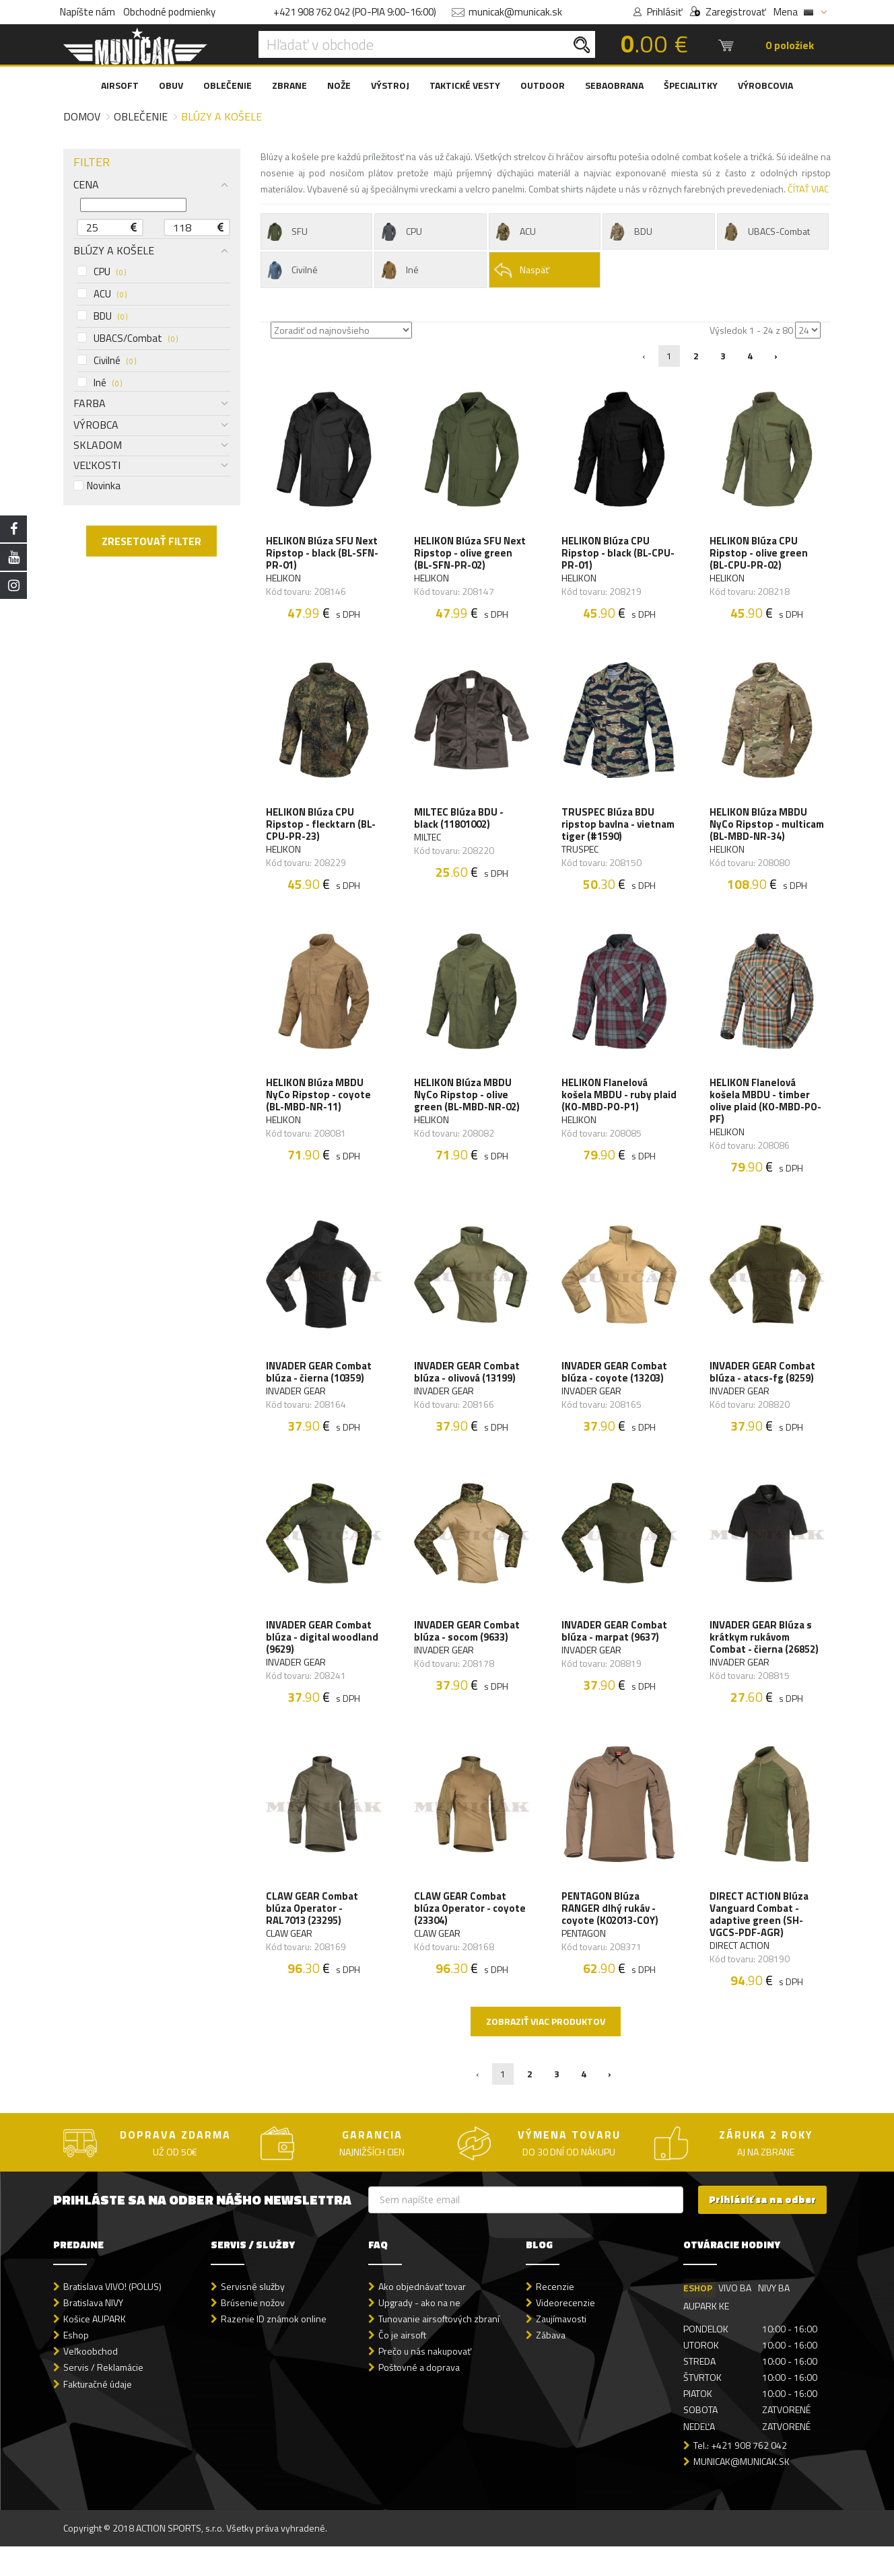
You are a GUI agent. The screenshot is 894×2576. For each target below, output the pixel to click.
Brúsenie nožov (253, 2333)
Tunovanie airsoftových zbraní (439, 2349)
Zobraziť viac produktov (545, 2051)
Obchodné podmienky (169, 12)
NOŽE (339, 85)
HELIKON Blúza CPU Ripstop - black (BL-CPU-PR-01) (618, 554)
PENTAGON (584, 1961)
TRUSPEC (580, 853)
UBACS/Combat (127, 338)
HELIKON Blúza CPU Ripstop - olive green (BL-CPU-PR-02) (759, 554)
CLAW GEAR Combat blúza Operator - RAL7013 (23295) (313, 1937)
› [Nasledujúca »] (776, 356)
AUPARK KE (706, 2336)
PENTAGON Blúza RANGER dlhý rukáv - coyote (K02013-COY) (610, 1937)
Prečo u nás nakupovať (424, 2381)
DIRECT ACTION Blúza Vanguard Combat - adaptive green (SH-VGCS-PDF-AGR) (759, 1943)
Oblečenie (141, 116)
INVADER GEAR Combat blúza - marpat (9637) (615, 1657)
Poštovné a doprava (419, 2397)
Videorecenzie (565, 2333)
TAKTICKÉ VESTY (464, 85)
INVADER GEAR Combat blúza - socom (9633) (467, 1657)
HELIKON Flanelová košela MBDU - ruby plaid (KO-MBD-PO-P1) (613, 1115)
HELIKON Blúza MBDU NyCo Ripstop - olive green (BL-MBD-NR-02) (467, 1115)
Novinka (97, 485)
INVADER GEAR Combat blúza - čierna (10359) (320, 1395)
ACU (102, 294)
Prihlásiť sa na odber (762, 2230)
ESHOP (697, 2318)
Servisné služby (253, 2317)
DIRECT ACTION (740, 1973)
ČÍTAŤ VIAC (808, 189)
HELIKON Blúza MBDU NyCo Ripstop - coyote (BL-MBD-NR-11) (319, 1115)
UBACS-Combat (766, 231)
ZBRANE (289, 85)
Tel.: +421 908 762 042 (740, 2475)
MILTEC (428, 841)
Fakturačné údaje (97, 2413)
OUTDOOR (542, 85)
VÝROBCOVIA (765, 85)
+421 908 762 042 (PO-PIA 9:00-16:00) (354, 12)
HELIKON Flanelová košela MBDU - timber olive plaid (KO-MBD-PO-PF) (766, 1121)
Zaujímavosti (561, 2349)
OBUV (171, 85)
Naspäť (521, 270)
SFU (286, 231)
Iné (99, 383)
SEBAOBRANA (614, 85)
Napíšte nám (87, 12)
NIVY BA (774, 2318)
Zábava (550, 2365)
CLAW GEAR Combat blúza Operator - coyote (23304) (470, 1937)
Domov (81, 116)
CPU (101, 272)
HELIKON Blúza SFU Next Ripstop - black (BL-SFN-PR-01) (323, 554)
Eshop (76, 2365)
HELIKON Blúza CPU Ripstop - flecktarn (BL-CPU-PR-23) (322, 828)
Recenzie (555, 2317)
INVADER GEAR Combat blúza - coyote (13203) (615, 1395)
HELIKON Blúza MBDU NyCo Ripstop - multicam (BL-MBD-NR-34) (763, 834)
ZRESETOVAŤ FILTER (151, 541)
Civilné (106, 361)
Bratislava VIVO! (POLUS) (112, 2317)
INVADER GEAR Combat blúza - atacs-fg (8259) (763, 1395)
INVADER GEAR (297, 1414)
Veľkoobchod (90, 2381)
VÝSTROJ (390, 85)
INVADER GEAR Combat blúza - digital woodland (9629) (323, 1663)
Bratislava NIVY (93, 2333)
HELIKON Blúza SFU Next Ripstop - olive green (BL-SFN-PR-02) (470, 554)
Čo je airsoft (402, 2365)
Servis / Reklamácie (103, 2397)
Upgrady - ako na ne (419, 2333)
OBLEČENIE (227, 85)
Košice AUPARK (94, 2349)
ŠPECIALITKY (691, 85)
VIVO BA (735, 2318)
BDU (102, 316)
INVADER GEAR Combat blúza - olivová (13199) (467, 1395)
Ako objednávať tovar (422, 2317)
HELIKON (284, 579)
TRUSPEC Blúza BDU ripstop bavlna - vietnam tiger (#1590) (618, 828)
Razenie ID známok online (273, 2349)
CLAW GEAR (290, 1961)
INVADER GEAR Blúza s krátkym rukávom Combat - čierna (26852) (764, 1663)
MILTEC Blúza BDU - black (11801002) (459, 822)
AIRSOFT (120, 85)
